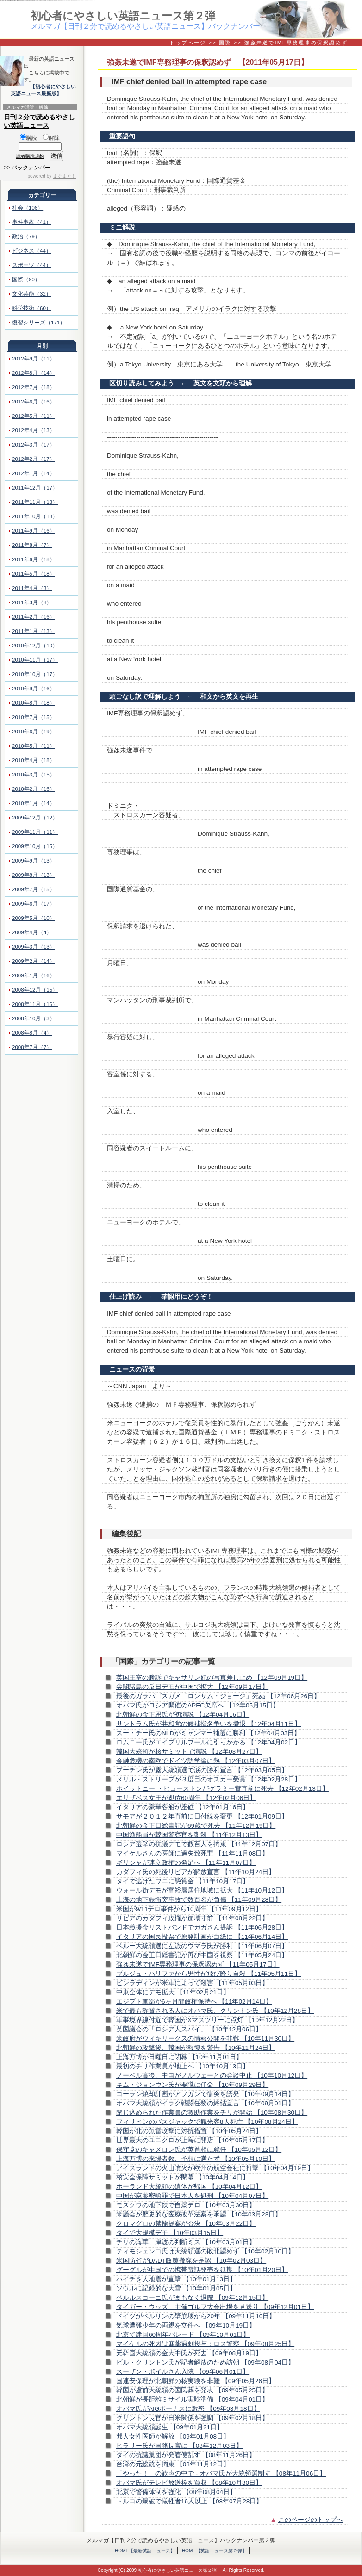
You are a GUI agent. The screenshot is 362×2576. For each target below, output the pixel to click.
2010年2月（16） (33, 789)
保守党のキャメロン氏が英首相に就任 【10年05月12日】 (198, 2149)
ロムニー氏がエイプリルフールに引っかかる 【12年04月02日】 (208, 1742)
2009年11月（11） (35, 832)
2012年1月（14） (33, 473)
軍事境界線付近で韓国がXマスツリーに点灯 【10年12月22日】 (207, 2020)
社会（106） (27, 208)
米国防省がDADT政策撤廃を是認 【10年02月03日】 (191, 2260)
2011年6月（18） (33, 559)
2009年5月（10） (33, 918)
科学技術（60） (31, 308)
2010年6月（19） (33, 731)
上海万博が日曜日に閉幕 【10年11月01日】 (179, 2057)
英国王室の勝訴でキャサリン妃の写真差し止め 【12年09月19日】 (211, 1677)
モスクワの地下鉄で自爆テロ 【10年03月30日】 (186, 2205)
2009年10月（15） (35, 846)
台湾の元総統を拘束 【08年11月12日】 (173, 2464)
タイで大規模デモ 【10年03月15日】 (169, 2232)
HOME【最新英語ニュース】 (145, 2550)
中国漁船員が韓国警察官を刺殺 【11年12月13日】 (189, 1834)
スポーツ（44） (31, 265)
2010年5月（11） (33, 746)
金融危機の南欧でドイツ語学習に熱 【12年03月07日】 (195, 1760)
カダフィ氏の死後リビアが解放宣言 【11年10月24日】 (195, 1871)
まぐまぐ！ (64, 176)
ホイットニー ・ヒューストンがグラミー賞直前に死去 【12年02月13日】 (222, 1788)
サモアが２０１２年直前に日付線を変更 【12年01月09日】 (202, 1816)
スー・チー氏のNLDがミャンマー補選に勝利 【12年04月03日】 (208, 1733)
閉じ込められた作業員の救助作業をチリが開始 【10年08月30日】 (211, 2112)
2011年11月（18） (35, 502)
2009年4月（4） (32, 932)
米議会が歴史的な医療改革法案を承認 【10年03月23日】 (198, 2214)
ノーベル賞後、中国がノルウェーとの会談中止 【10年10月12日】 (211, 2075)
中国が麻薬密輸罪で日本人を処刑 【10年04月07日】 (192, 2195)
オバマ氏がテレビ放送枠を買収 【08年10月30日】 (189, 2482)
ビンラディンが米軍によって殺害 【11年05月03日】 (192, 1983)
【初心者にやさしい (53, 86)
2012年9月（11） (33, 358)
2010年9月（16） (33, 688)
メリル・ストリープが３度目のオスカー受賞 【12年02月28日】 (208, 1779)
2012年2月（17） (33, 459)
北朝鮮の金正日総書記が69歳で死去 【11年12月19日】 (195, 1825)
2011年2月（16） (33, 617)
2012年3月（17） (33, 444)
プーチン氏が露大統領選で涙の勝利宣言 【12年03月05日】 (202, 1770)
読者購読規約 (30, 156)
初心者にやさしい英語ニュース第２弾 (123, 16)
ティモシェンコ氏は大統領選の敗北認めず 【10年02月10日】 (205, 2251)
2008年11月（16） (35, 1004)
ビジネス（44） (31, 251)
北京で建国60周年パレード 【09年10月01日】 (183, 2334)
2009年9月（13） (33, 860)
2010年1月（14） (33, 803)
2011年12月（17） (35, 487)
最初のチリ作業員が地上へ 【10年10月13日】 (182, 2066)
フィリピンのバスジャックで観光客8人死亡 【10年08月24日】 (207, 2121)
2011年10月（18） (35, 516)
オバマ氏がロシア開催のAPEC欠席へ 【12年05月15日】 (197, 1705)
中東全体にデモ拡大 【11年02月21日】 (173, 1992)
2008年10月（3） (33, 1018)
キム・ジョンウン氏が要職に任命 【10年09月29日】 (192, 2084)
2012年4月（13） (33, 430)
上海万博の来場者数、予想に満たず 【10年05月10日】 (195, 2158)
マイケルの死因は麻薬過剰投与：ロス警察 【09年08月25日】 (205, 2343)
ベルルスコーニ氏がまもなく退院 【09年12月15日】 (192, 2297)
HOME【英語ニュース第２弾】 (214, 2550)
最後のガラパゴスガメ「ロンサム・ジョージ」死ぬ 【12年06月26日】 (218, 1696)
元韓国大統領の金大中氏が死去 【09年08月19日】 (189, 2353)
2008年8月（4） (32, 1033)
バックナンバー (31, 167)
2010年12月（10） (35, 645)
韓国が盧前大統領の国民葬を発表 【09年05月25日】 (192, 2390)
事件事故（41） (31, 222)
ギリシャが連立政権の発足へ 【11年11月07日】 (186, 1862)
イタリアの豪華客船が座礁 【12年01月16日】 (182, 1807)
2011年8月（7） (32, 545)
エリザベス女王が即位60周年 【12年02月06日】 (186, 1797)
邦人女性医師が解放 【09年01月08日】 (173, 2436)
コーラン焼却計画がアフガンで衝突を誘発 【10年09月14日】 (205, 2094)
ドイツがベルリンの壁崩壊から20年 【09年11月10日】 (195, 2316)
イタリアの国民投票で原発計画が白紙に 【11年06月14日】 (202, 1936)
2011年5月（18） (33, 574)
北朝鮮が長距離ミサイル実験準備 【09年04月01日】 (192, 2399)
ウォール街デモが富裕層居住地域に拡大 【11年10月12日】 (202, 1890)
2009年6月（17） (33, 903)
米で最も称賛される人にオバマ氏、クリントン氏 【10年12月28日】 (215, 2010)
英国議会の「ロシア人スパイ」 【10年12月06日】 (189, 2029)
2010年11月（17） (35, 660)
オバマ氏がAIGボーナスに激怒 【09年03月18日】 (188, 2408)
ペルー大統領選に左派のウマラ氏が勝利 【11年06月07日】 (202, 1946)
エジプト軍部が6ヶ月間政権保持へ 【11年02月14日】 (194, 2001)
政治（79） (26, 236)
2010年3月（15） (33, 774)
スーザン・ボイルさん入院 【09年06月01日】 (182, 2371)
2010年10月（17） (35, 674)
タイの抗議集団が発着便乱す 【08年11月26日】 (186, 2455)
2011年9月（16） (33, 531)
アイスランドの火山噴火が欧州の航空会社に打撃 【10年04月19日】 (215, 2168)
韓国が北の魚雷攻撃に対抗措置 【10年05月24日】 (189, 2131)
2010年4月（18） (33, 760)
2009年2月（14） (33, 961)
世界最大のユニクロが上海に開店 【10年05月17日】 (192, 2140)
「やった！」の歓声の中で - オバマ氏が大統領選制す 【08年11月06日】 (221, 2473)
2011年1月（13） (33, 631)
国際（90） (26, 279)
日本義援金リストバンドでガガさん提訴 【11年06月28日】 (202, 1927)
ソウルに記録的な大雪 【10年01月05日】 (176, 2288)
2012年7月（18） (33, 387)
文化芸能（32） (31, 294)
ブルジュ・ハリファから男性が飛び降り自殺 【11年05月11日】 (208, 1973)
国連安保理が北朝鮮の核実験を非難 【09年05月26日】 (195, 2380)
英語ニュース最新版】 (36, 93)
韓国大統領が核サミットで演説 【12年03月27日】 (189, 1751)
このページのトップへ (310, 2519)
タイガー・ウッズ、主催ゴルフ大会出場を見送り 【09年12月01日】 (215, 2306)
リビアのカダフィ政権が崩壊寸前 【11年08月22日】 (192, 1918)
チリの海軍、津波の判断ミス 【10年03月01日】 (186, 2242)
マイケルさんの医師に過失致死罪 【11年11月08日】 (192, 1853)
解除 (51, 138)
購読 (28, 138)
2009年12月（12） (35, 817)
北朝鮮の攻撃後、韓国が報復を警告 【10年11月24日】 (195, 2047)
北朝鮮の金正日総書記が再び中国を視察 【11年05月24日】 (202, 1955)
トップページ (187, 42)
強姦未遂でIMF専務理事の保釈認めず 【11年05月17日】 (198, 1964)
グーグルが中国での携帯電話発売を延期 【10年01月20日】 (202, 2269)
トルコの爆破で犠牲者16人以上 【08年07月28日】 (189, 2501)
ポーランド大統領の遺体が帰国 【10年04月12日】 (189, 2186)
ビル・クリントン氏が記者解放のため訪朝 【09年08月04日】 (205, 2362)
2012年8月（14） (33, 373)
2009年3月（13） (33, 947)
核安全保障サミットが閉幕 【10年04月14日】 (182, 2177)
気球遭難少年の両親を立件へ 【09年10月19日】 (186, 2325)
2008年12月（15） (35, 990)
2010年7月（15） (33, 717)
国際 (225, 42)
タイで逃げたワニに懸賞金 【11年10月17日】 (182, 1881)
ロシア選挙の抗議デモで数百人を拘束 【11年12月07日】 (198, 1844)
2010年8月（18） (33, 703)
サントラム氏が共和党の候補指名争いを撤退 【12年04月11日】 (208, 1723)
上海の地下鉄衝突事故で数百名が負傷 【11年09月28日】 (198, 1899)
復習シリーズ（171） (38, 322)
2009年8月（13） (33, 875)
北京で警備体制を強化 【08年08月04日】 (176, 2492)
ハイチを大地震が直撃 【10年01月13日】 (176, 2279)
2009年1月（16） (33, 975)
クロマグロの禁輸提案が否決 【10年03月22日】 (186, 2223)
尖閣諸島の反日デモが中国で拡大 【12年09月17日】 (192, 1686)
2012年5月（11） (33, 416)
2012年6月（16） (33, 401)
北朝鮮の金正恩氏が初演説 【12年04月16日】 (182, 1714)
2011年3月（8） (32, 602)
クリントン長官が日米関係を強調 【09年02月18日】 (192, 2418)
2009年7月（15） (33, 889)
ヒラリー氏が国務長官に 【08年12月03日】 (179, 2445)
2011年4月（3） (32, 588)
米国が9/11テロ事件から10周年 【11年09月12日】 (189, 1909)
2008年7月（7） (32, 1047)
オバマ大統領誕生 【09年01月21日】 (169, 2427)
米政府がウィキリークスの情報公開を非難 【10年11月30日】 (205, 2038)
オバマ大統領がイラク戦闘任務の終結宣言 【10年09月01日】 (205, 2103)
